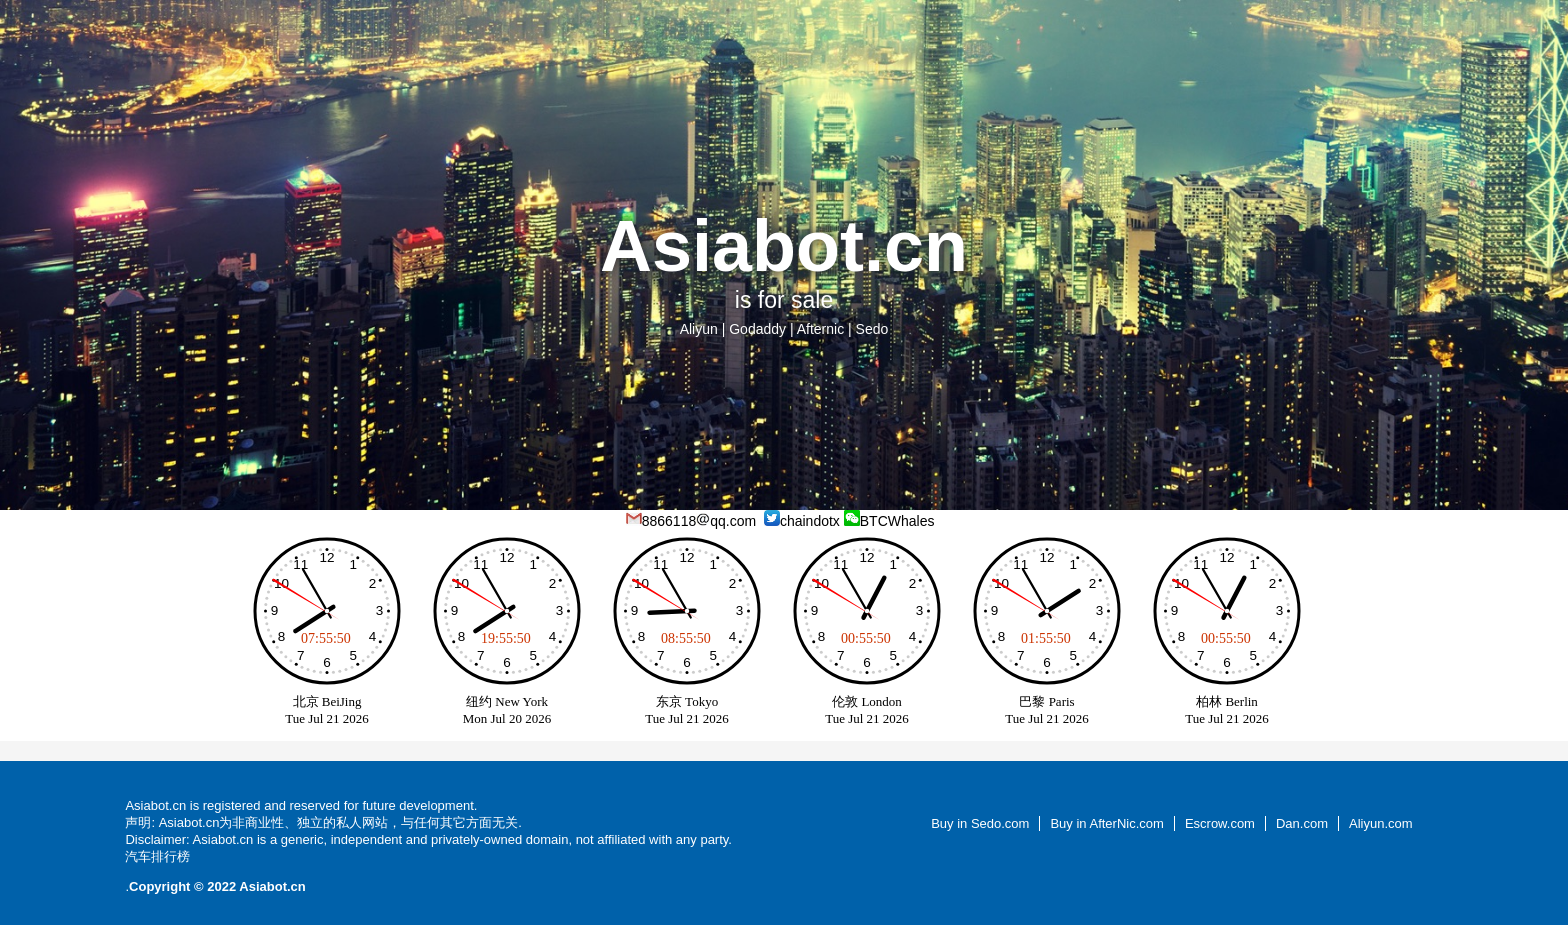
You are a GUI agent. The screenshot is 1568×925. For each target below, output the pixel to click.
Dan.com (1302, 823)
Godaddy (757, 329)
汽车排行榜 (157, 856)
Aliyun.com (1381, 823)
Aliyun (699, 329)
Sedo (872, 329)
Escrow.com (1220, 823)
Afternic (820, 329)
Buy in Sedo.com (980, 823)
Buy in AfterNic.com (1106, 823)
